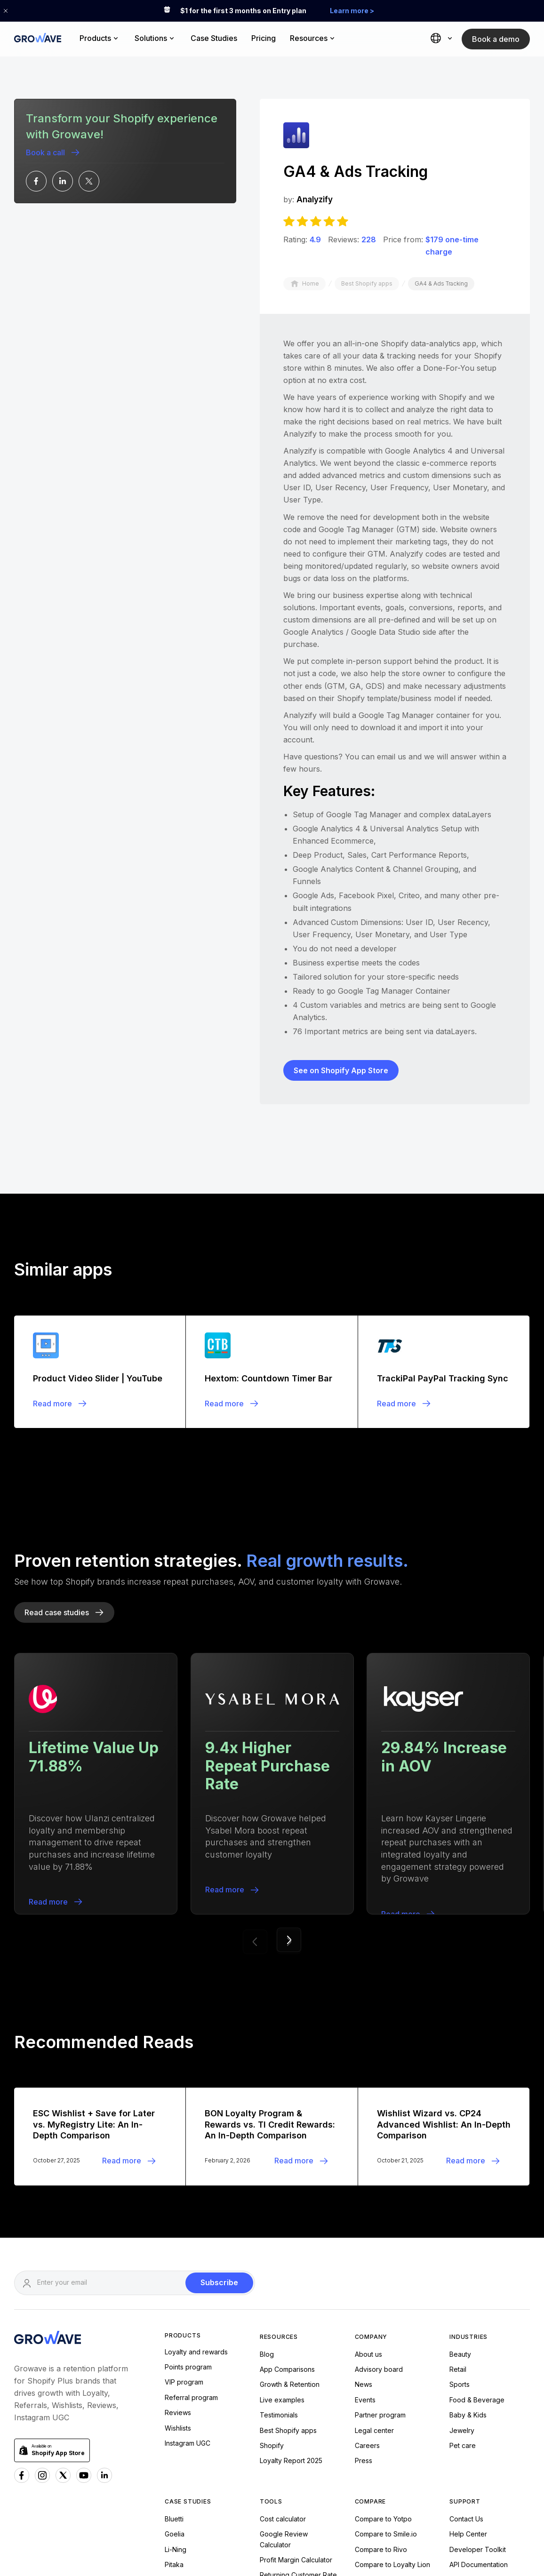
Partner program (380, 2226)
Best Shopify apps (288, 2241)
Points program (188, 2178)
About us (368, 2165)
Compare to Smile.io (386, 2345)
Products (182, 2145)
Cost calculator (283, 2329)
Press (363, 2271)
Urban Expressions (194, 2405)
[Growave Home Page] (37, 39)
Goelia (174, 2345)
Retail (457, 2180)
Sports (459, 2195)
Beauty (460, 2165)
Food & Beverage (476, 2210)
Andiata (176, 2421)
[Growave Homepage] (47, 2149)
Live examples (282, 2210)
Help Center (468, 2345)
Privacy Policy (500, 2534)
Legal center (374, 2241)
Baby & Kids (468, 2226)
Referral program (191, 2208)
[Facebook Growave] (21, 2285)
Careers (367, 2256)
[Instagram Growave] (42, 2285)
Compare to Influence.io (392, 2390)
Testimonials (279, 2226)
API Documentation (478, 2375)
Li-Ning (175, 2360)
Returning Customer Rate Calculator (298, 2391)
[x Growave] (63, 2285)
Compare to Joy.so (384, 2405)
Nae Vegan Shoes (193, 2390)
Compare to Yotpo (383, 2329)
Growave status (473, 2405)
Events (365, 2210)
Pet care (462, 2256)
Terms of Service (431, 2534)
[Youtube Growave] (83, 2285)
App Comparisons (287, 2180)
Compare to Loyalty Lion (392, 2375)
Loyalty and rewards (196, 2162)
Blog (267, 2165)
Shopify (272, 2256)
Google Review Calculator (284, 2350)
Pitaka (174, 2375)
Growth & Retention (290, 2195)
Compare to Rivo (381, 2360)
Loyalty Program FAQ (481, 2390)
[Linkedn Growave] (104, 2285)
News (363, 2195)
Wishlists (178, 2238)
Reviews (178, 2223)
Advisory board (379, 2180)
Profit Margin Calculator (296, 2370)
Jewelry (461, 2241)
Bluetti (174, 2329)
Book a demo (496, 39)
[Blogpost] (100, 1182)
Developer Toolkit (477, 2360)
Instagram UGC (187, 2253)
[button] (100, 39)
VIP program (184, 2193)
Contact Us (466, 2329)
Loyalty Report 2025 (291, 2271)
